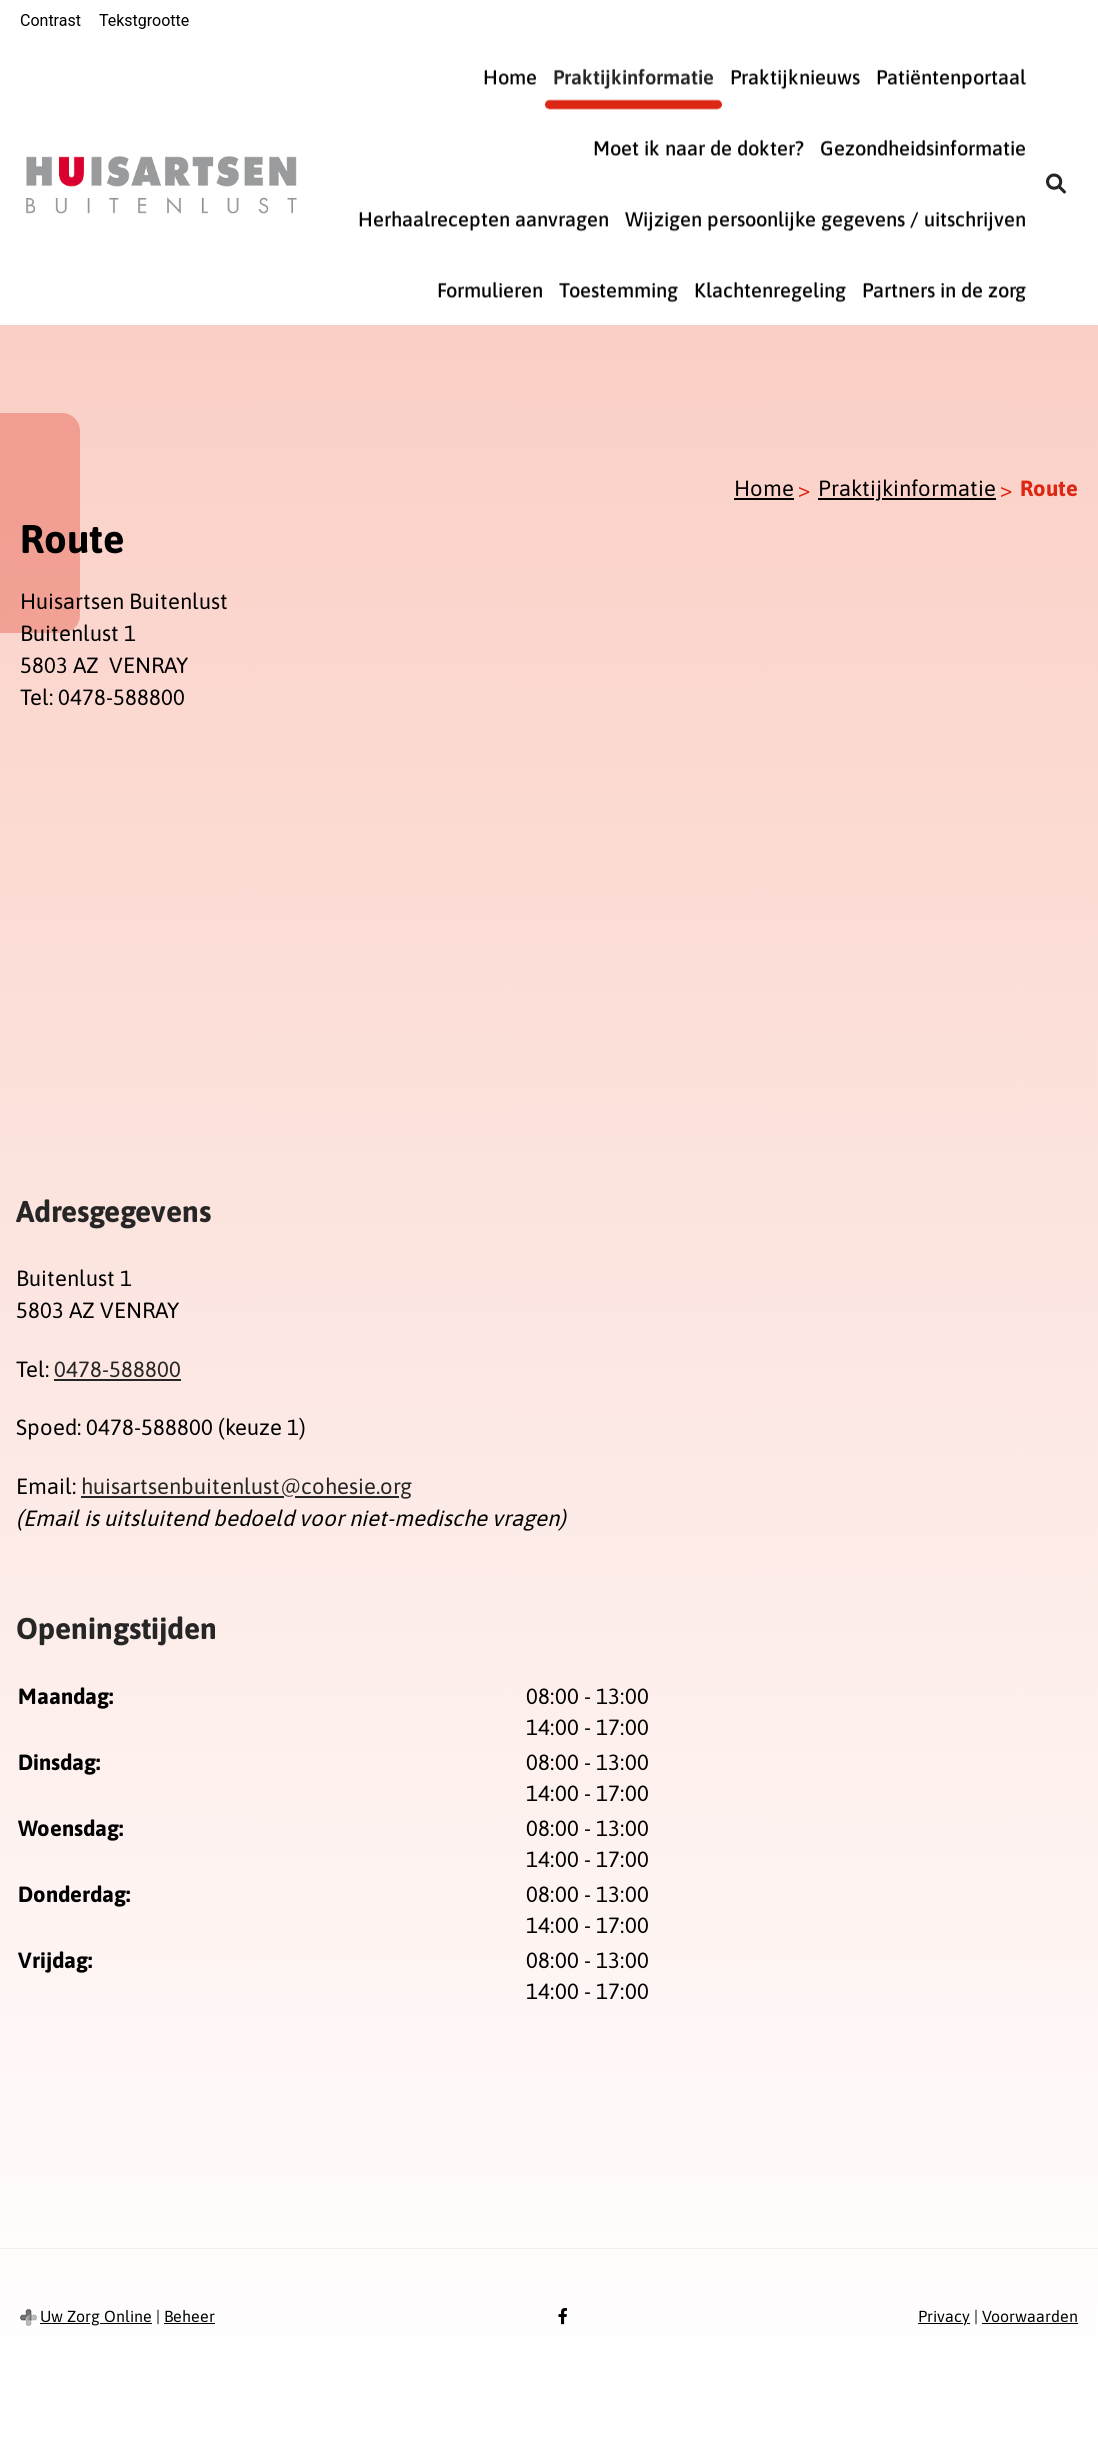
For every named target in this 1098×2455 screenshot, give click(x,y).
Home (510, 76)
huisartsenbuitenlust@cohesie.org (246, 1486)
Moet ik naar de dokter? (698, 147)
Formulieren (490, 289)
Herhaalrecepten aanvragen (483, 218)
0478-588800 (117, 1369)
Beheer (189, 2316)
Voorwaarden (1030, 2316)
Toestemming (618, 289)
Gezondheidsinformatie (923, 147)
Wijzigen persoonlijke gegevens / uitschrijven (825, 218)
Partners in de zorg (944, 289)
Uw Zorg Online (96, 2316)
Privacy (944, 2316)
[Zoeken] (1056, 183)
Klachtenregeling (770, 289)
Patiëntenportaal (951, 76)
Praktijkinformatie (633, 76)
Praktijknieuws (795, 76)
